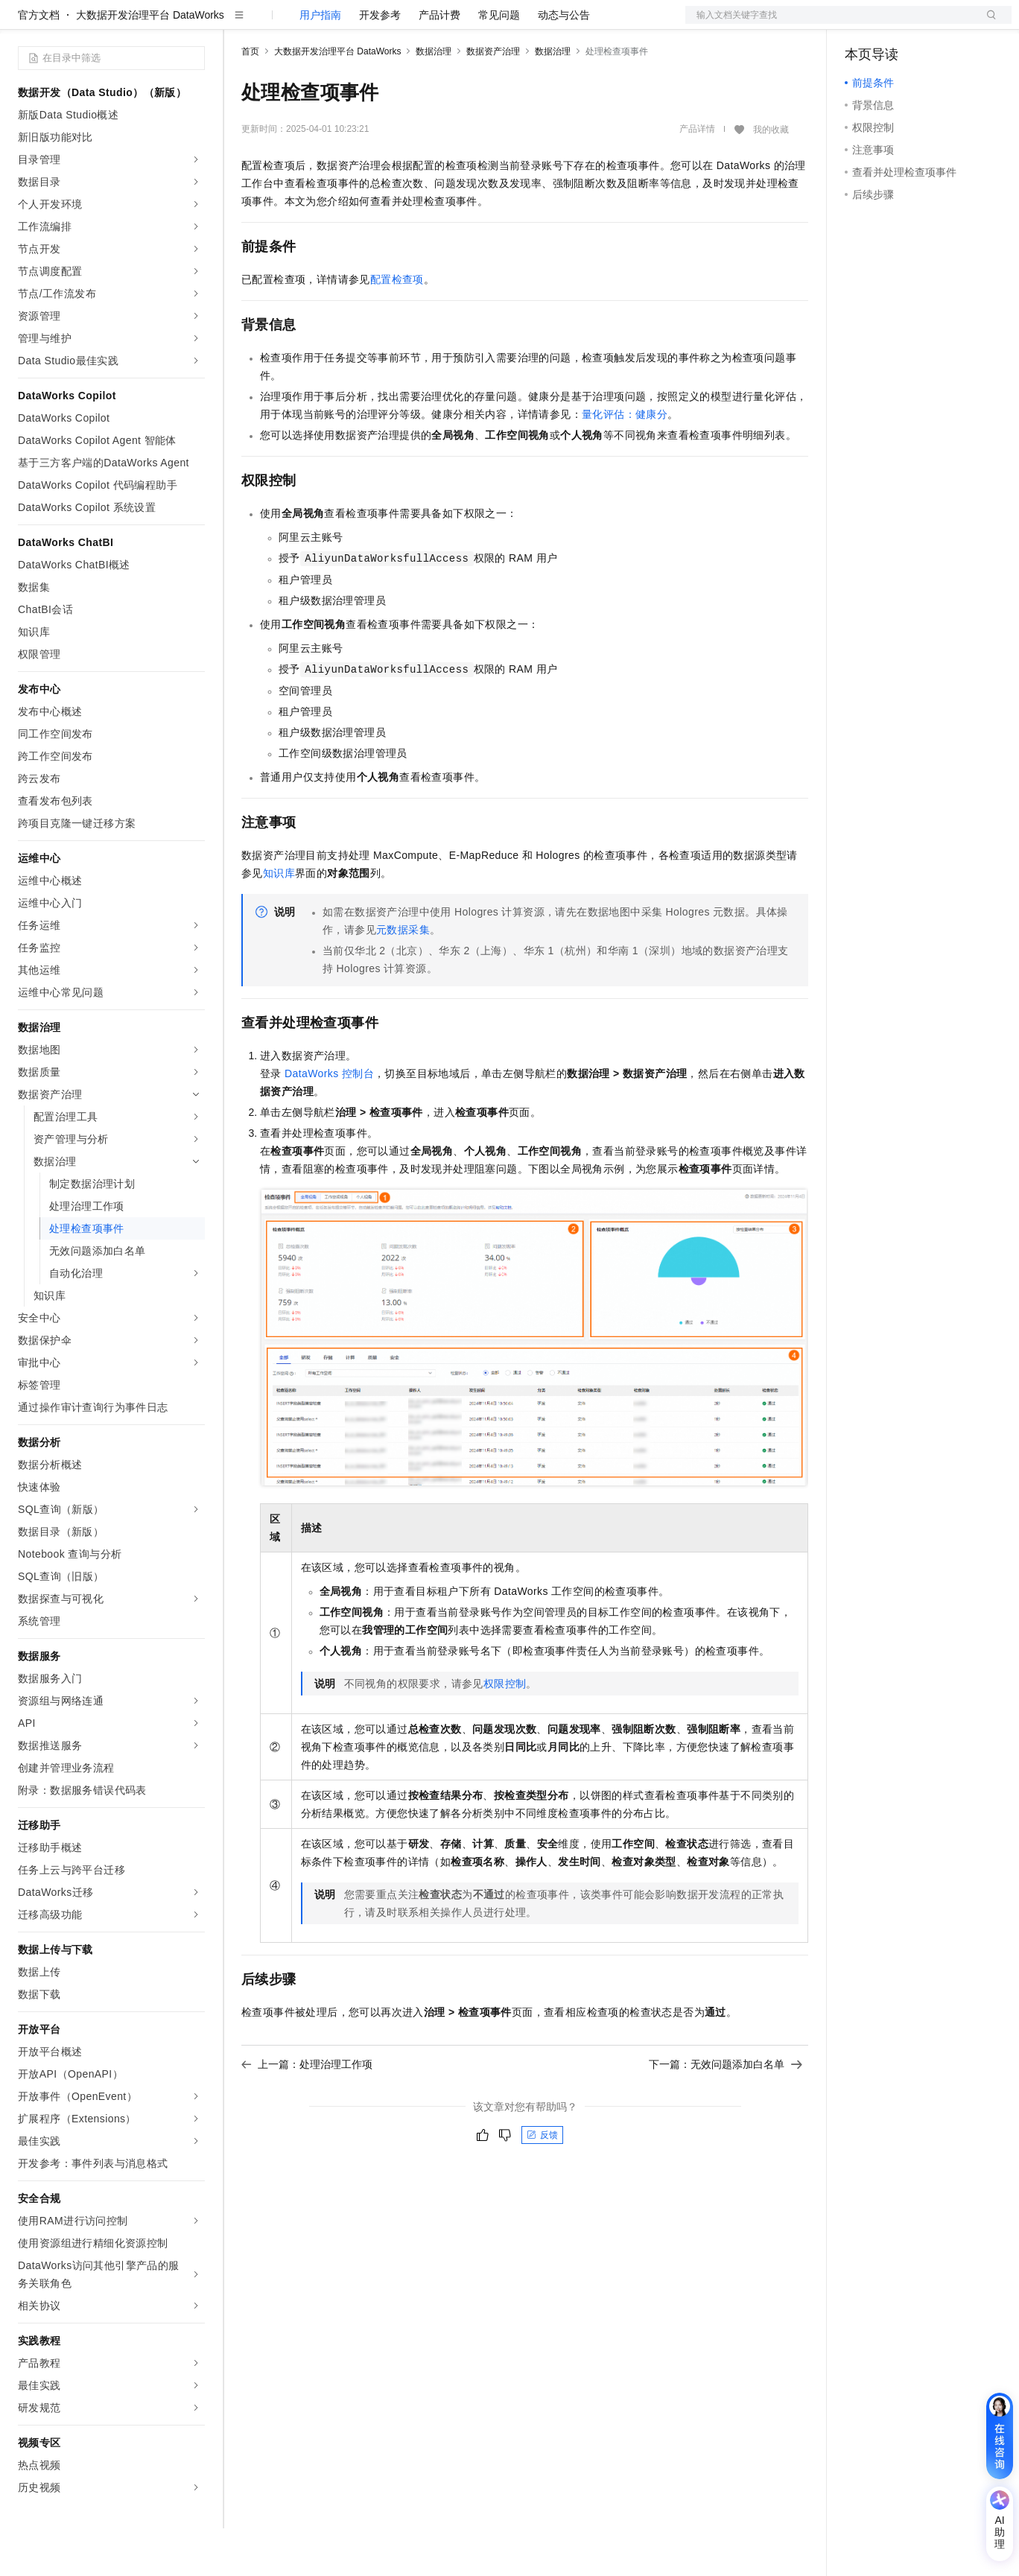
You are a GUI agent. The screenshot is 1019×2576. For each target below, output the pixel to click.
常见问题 (499, 63)
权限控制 (505, 1731)
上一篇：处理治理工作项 (306, 2112)
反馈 (542, 2182)
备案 (861, 24)
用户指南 (320, 63)
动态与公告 (564, 63)
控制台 (896, 24)
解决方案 (240, 24)
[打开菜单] (24, 24)
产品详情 (697, 176)
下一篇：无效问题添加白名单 (725, 2112)
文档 (830, 24)
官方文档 (39, 63)
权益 (286, 24)
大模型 (152, 24)
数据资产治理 (493, 99)
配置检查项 (397, 327)
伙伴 (403, 24)
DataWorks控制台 (329, 1121)
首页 (250, 99)
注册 (933, 24)
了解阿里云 (491, 24)
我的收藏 (771, 177)
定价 (321, 24)
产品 (193, 24)
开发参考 (380, 63)
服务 (439, 24)
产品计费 (439, 63)
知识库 (279, 921)
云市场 (362, 24)
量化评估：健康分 (624, 462)
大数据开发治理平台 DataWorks (150, 63)
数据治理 (433, 99)
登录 (987, 24)
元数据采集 (403, 977)
